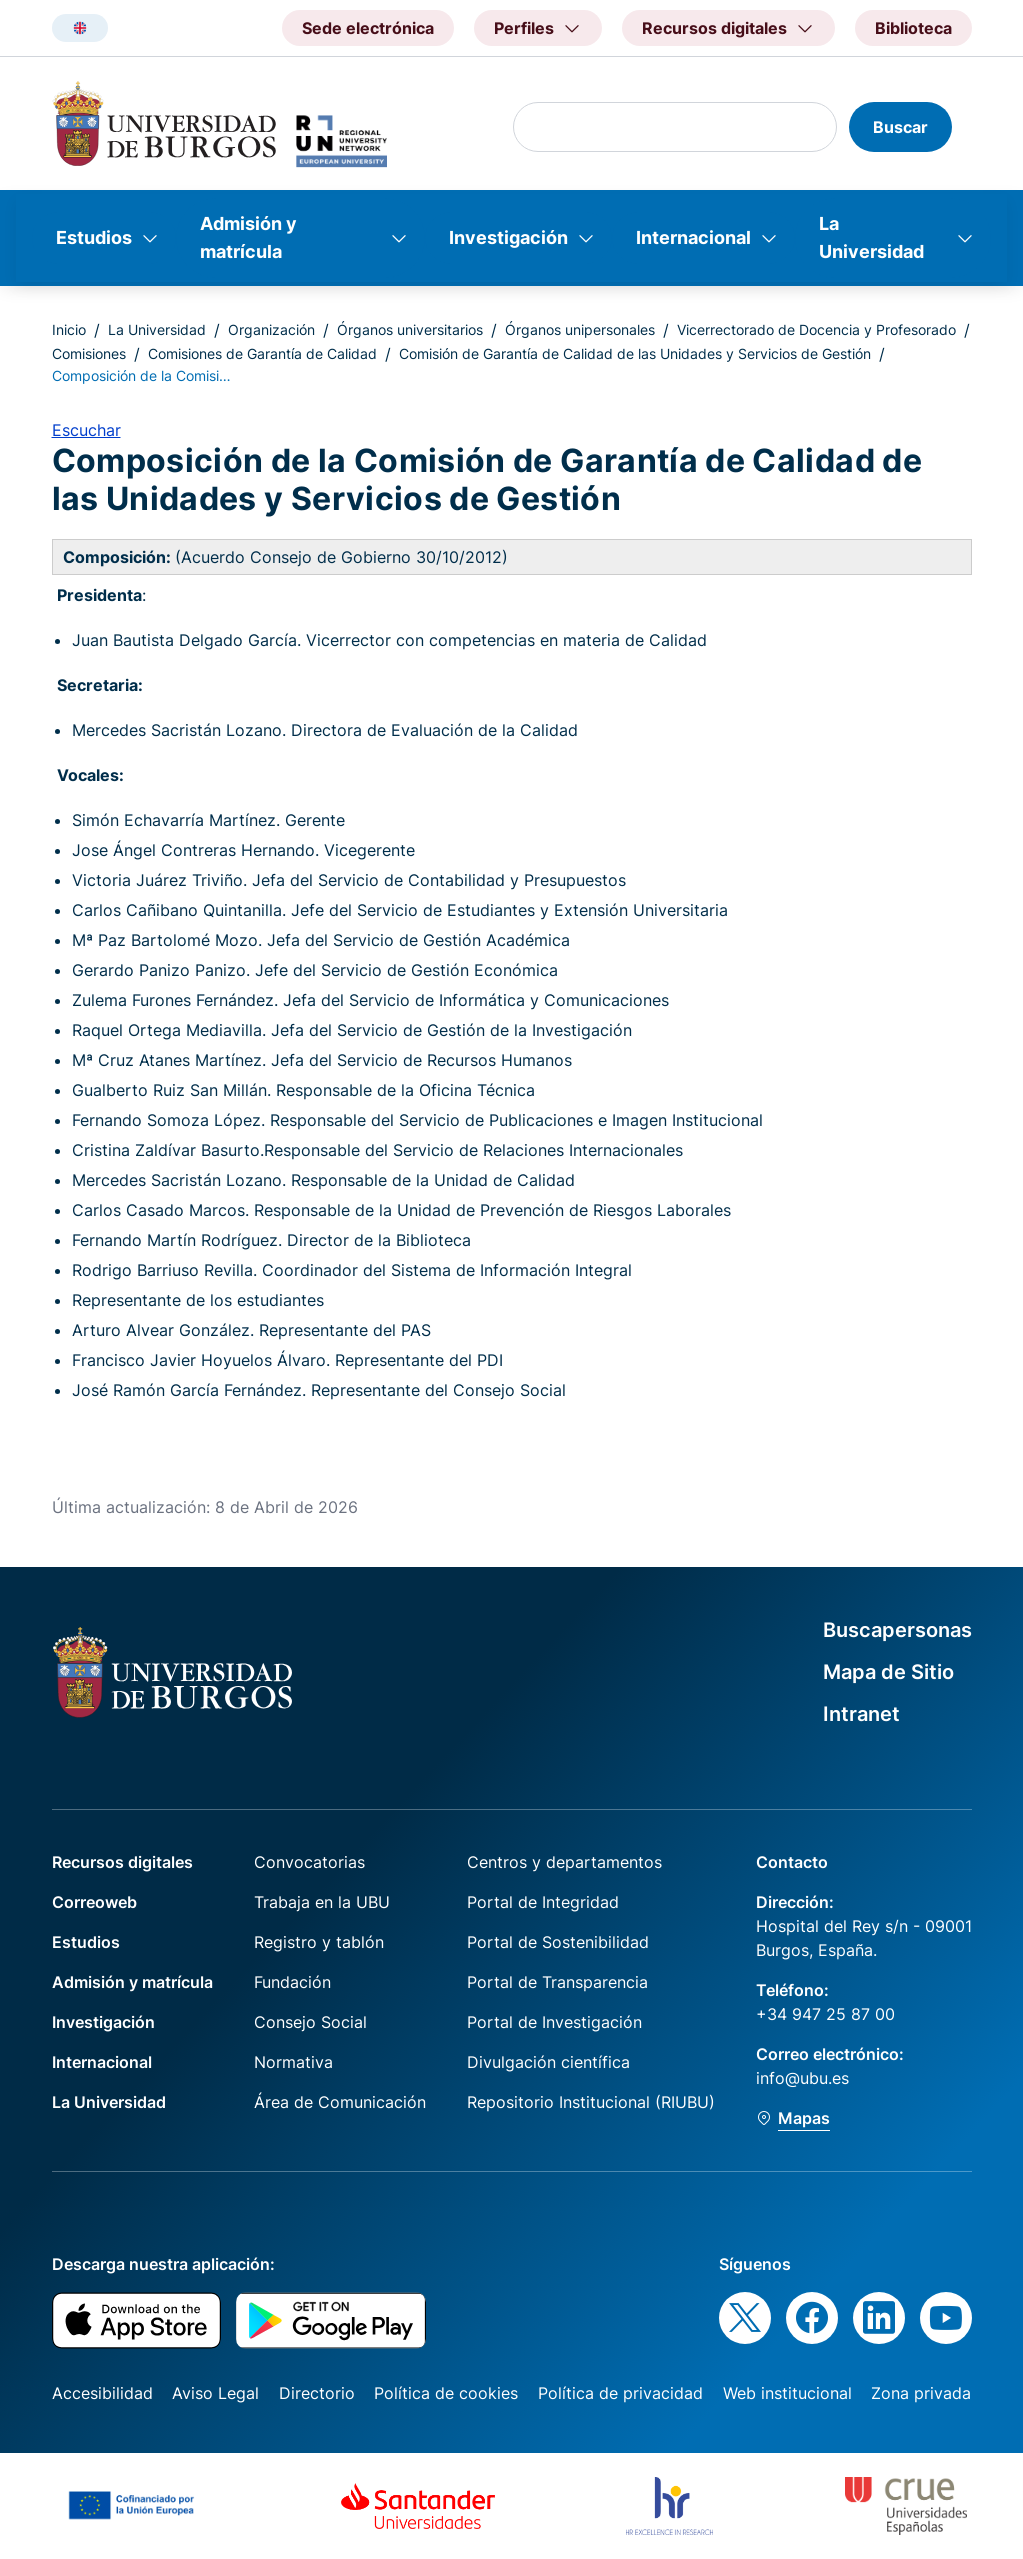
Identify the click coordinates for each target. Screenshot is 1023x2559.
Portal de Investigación (554, 2022)
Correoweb (94, 1902)
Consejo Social (310, 2022)
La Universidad (871, 237)
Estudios (94, 237)
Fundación (292, 1982)
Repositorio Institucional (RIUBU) (591, 2102)
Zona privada (921, 2393)
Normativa (293, 2062)
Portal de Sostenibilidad (558, 1942)
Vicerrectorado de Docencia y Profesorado (816, 329)
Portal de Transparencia (557, 1982)
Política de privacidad (620, 2393)
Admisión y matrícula (248, 237)
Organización (271, 329)
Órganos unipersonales (580, 329)
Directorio (317, 2393)
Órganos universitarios (410, 329)
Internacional (693, 237)
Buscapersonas (897, 1630)
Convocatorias (309, 1862)
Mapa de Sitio (888, 1672)
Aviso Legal (215, 2393)
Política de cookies (446, 2393)
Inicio (69, 329)
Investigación (508, 237)
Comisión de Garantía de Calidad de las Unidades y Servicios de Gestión (635, 353)
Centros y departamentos (564, 1862)
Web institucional (787, 2393)
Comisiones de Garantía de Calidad (262, 353)
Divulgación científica (548, 2062)
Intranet (861, 1714)
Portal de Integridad (543, 1902)
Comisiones (89, 353)
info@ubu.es (802, 2078)
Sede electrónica (368, 28)
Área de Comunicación (340, 2102)
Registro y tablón (319, 1942)
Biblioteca (913, 28)
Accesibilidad (102, 2393)
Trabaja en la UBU (322, 1902)
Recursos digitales (122, 1862)
